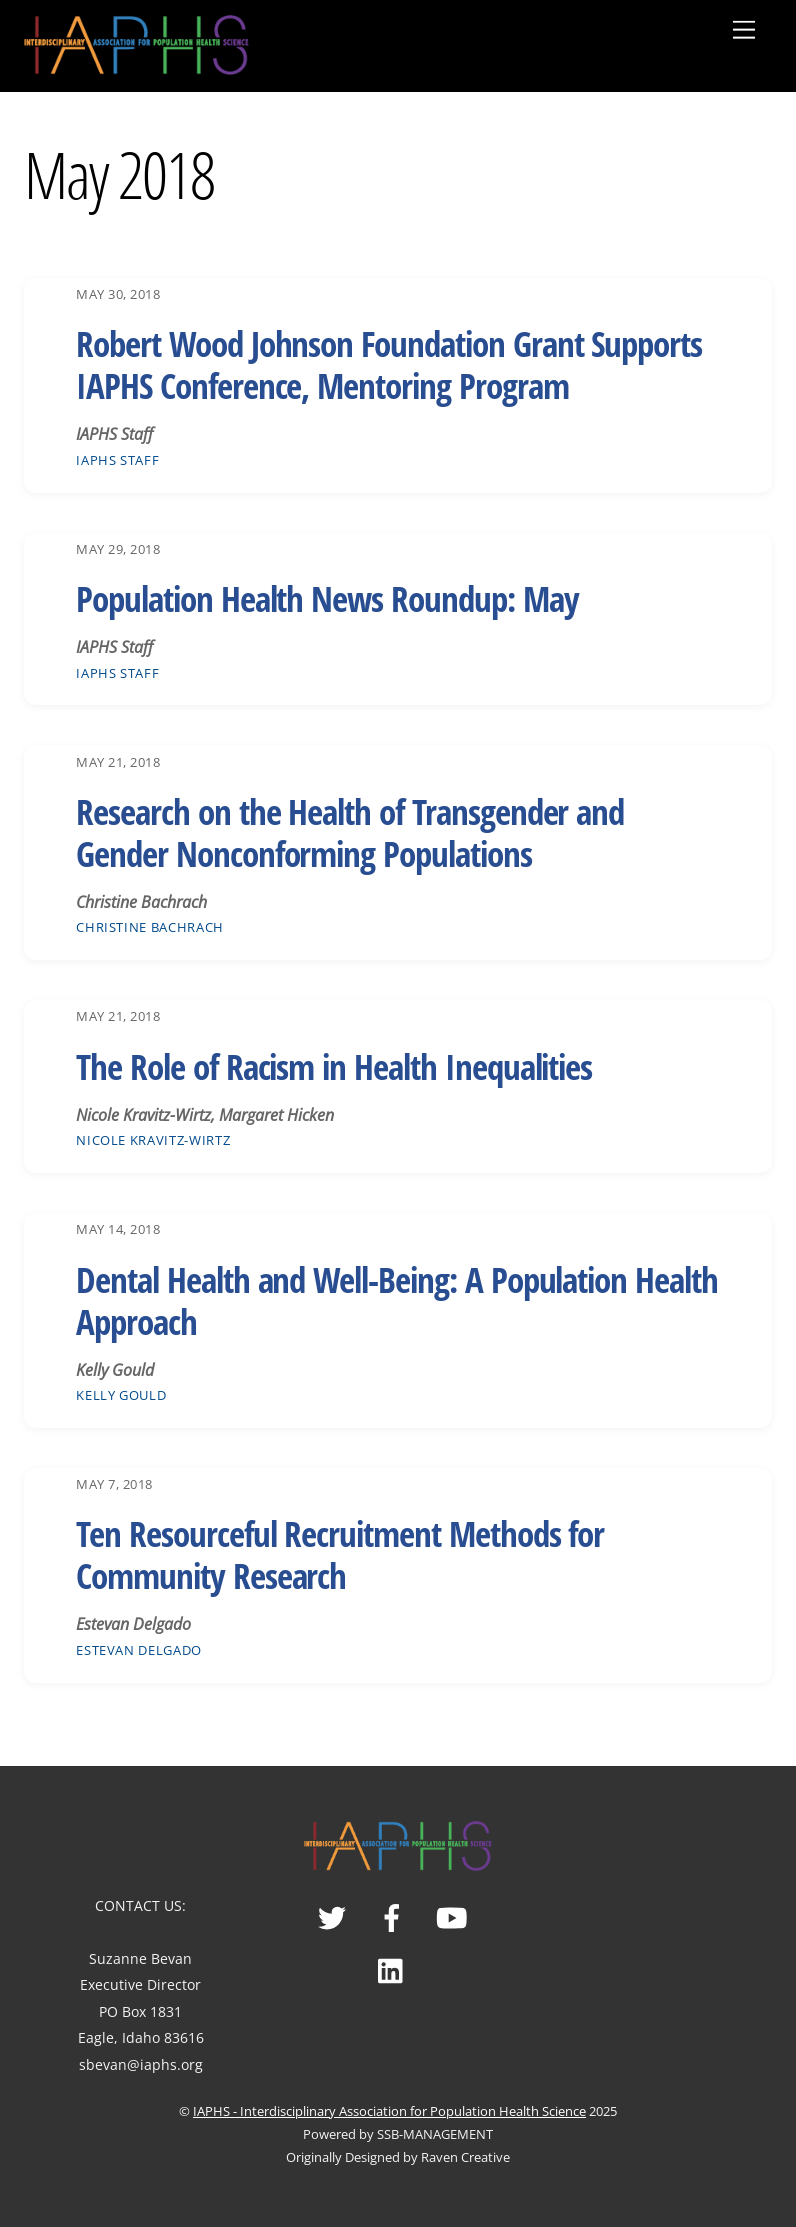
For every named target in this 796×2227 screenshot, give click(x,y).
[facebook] (395, 1915)
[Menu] (744, 30)
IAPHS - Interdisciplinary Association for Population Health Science (389, 2111)
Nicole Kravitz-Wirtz (153, 1140)
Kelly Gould (121, 1395)
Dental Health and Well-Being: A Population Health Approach (397, 1300)
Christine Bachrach (150, 927)
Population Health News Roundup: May (327, 598)
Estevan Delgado (139, 1650)
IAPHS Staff (117, 460)
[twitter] (335, 1915)
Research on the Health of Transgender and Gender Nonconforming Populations (350, 832)
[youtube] (455, 1915)
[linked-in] (395, 1968)
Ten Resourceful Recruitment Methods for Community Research (340, 1554)
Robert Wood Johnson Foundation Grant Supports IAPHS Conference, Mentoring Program (389, 364)
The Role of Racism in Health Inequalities (334, 1066)
